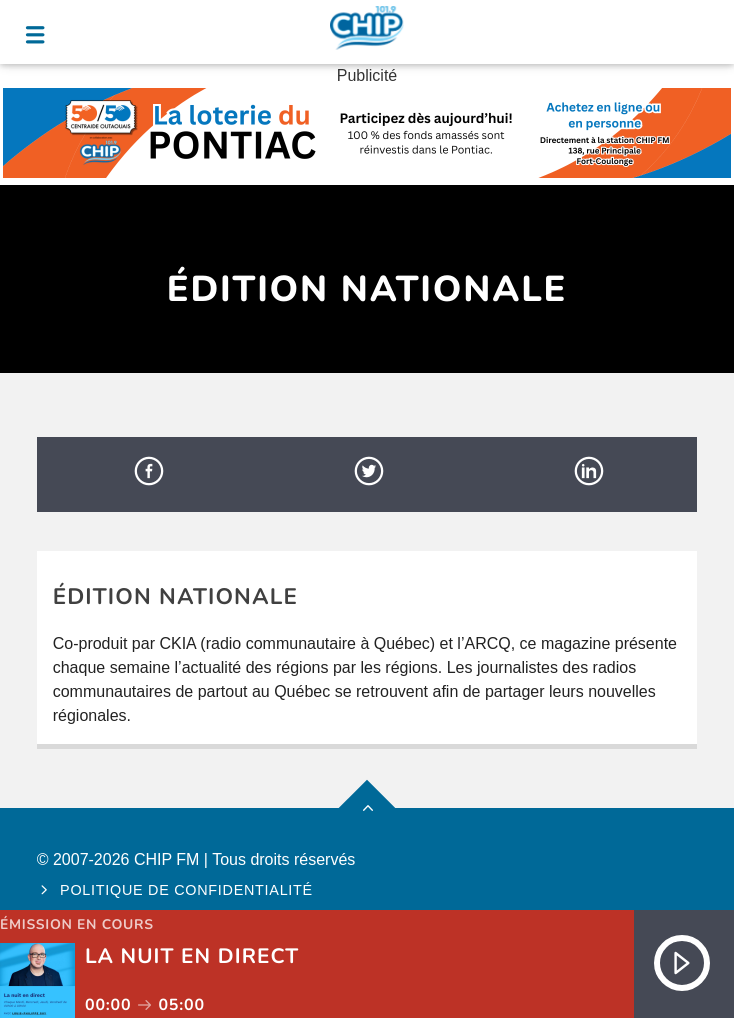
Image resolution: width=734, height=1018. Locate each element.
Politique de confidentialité (186, 890)
